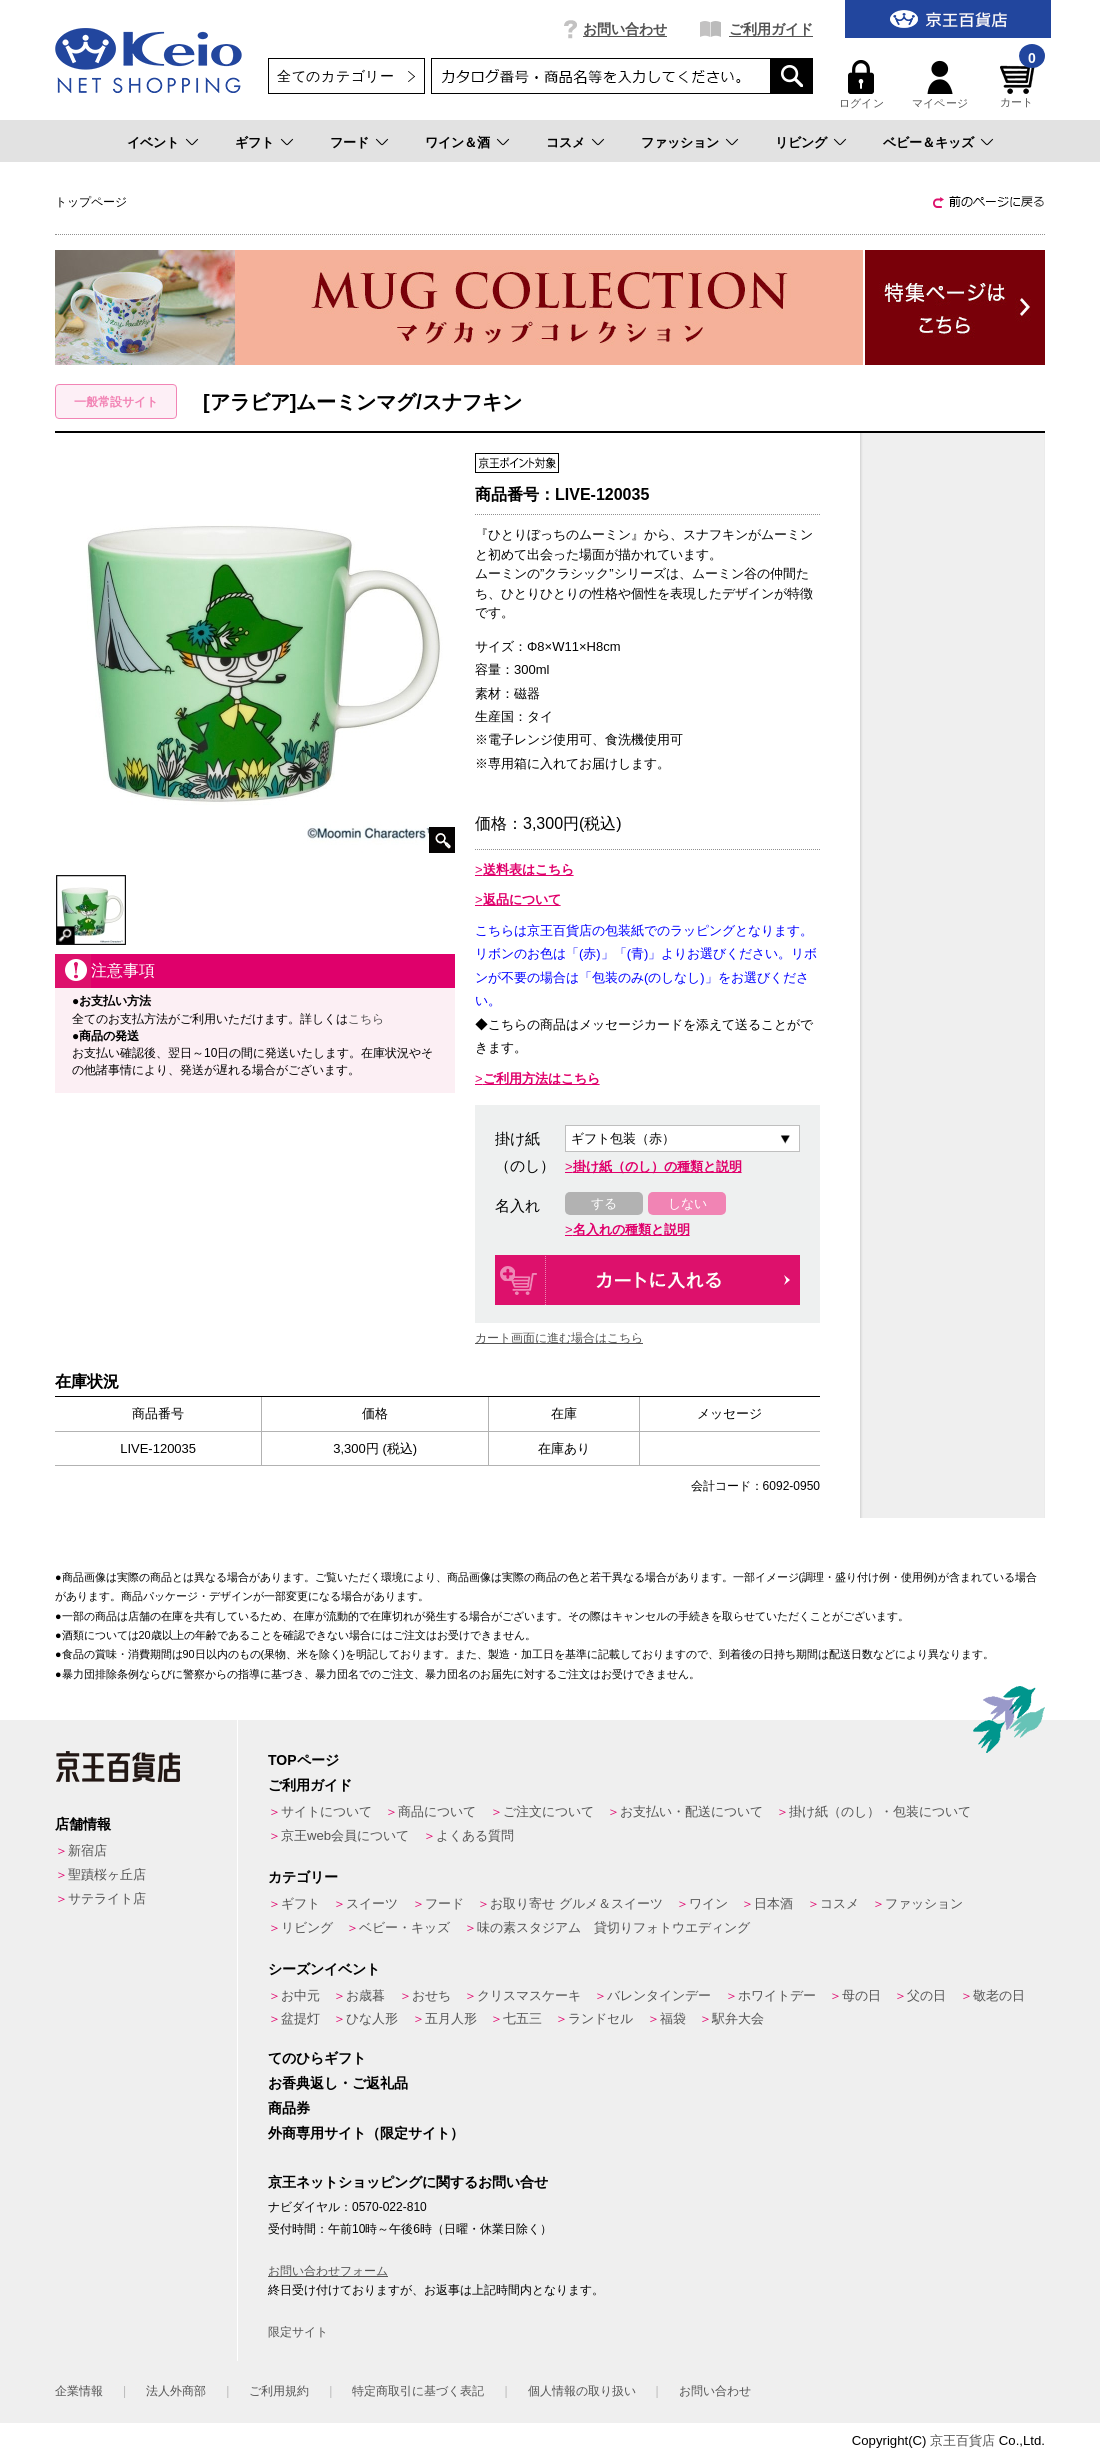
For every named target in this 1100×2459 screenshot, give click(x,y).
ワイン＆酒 (457, 142)
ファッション (680, 142)
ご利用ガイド (771, 29)
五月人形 (451, 2018)
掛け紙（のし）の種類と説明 (657, 1166)
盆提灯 (300, 2018)
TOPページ (303, 1760)
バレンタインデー (659, 1995)
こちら (366, 1019)
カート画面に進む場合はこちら (559, 1338)
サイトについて (326, 1811)
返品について (522, 899)
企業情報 (79, 2391)
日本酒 (773, 1903)
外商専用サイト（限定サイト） (366, 2133)
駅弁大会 (738, 2018)
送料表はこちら (528, 869)
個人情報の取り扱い (582, 2391)
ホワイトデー (777, 1995)
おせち (431, 1995)
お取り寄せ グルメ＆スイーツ (576, 1903)
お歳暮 (365, 1995)
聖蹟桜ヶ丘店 (107, 1874)
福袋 (673, 2018)
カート (1020, 84)
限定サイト (298, 2332)
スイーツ (372, 1903)
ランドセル (600, 2018)
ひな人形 (372, 2018)
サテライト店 (107, 1898)
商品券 (289, 2108)
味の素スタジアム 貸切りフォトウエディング (613, 1927)
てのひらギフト (317, 2058)
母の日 (861, 1995)
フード (349, 142)
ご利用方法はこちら (541, 1078)
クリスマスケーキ (529, 1995)
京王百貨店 (962, 2440)
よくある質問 (475, 1835)
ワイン (708, 1903)
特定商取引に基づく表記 (418, 2391)
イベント (153, 142)
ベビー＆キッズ (928, 142)
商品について (437, 1811)
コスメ (565, 142)
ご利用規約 (279, 2391)
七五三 (522, 2018)
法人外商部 (176, 2391)
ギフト (254, 142)
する (604, 1203)
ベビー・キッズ (404, 1927)
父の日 (926, 1995)
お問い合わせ (625, 29)
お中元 (300, 1995)
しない (687, 1203)
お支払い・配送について (691, 1811)
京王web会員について (345, 1835)
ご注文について (548, 1811)
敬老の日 (999, 1995)
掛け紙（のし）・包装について (880, 1811)
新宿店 (87, 1850)
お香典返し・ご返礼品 (338, 2083)
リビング (801, 142)
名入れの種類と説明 (631, 1229)
